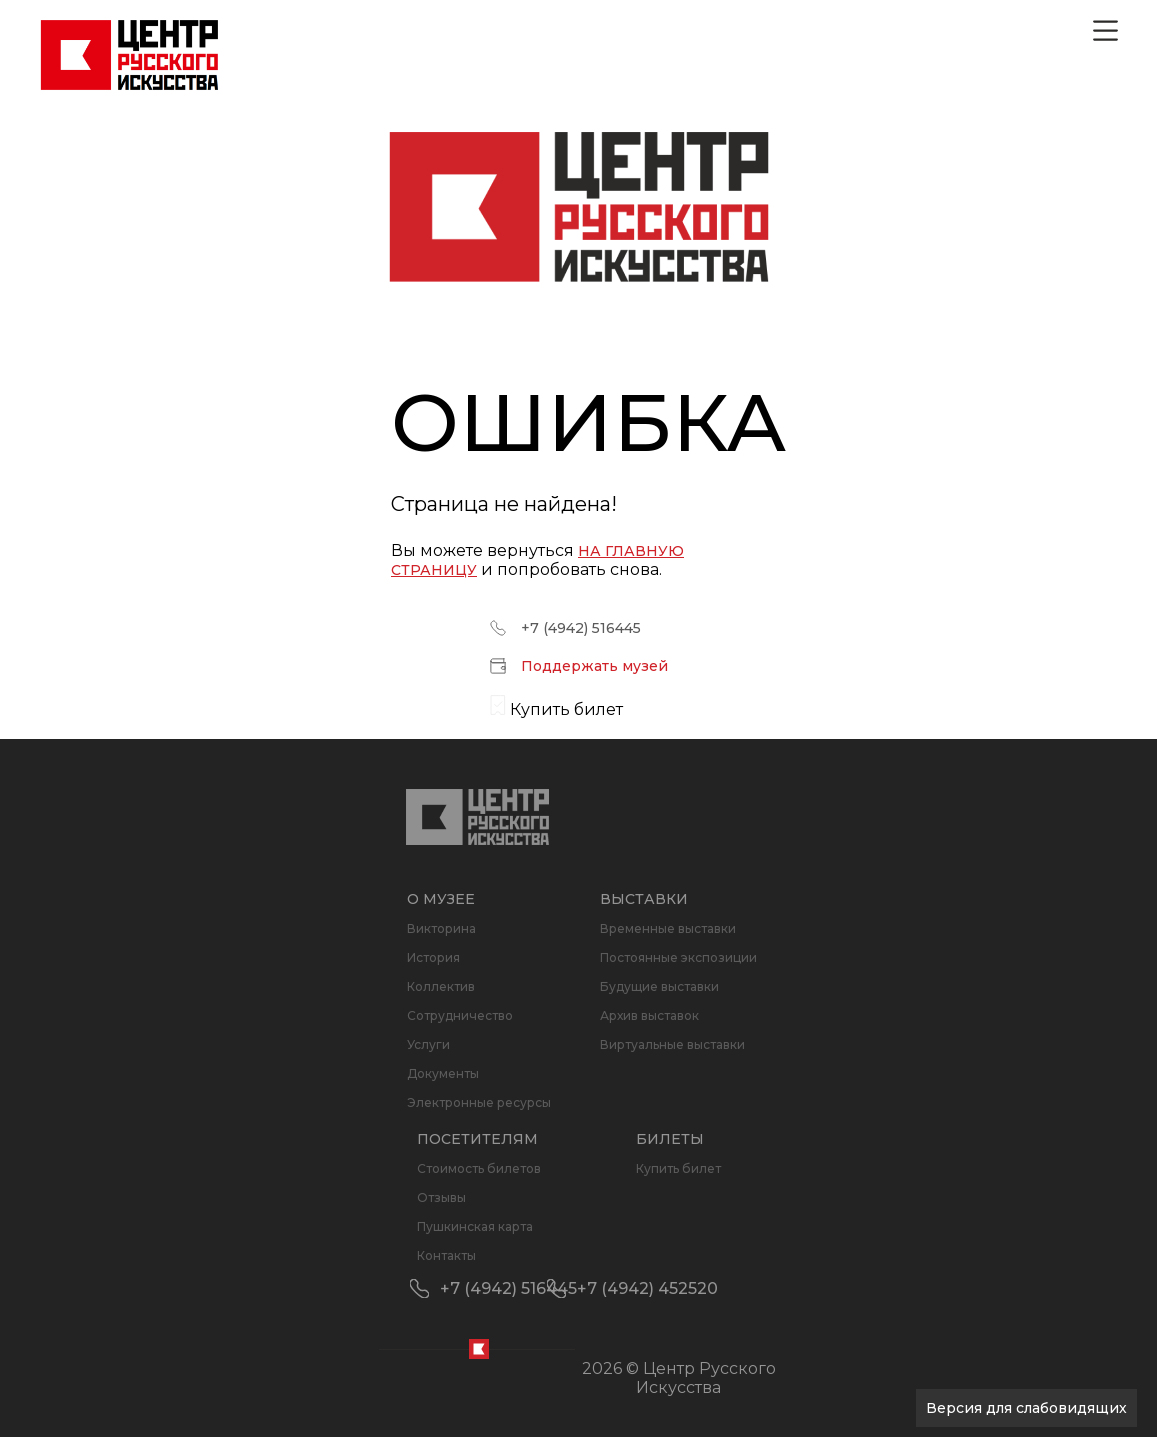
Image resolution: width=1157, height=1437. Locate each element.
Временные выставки (668, 928)
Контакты (446, 1255)
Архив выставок (649, 1015)
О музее (441, 899)
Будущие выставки (659, 986)
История (433, 957)
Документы (443, 1073)
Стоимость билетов (479, 1168)
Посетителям (477, 1139)
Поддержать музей (594, 666)
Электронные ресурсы (479, 1102)
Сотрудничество (460, 1015)
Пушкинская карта (475, 1226)
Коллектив (441, 986)
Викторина (441, 928)
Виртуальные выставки (672, 1044)
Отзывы (441, 1197)
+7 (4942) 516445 (581, 628)
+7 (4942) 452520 (647, 1288)
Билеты (670, 1139)
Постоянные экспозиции (678, 957)
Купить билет (678, 1168)
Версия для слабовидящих (1026, 1408)
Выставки (644, 899)
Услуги (428, 1044)
